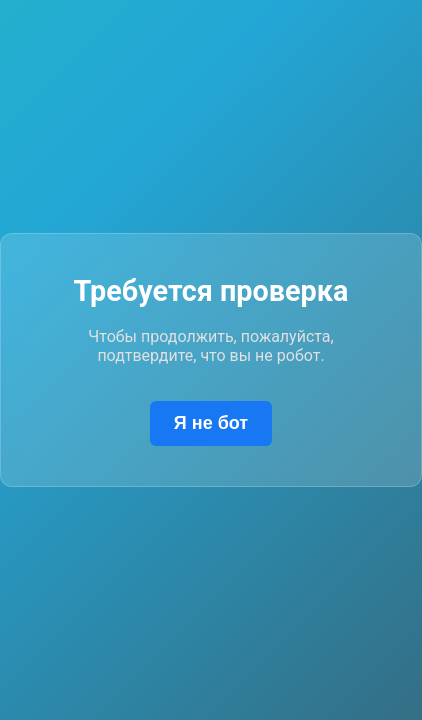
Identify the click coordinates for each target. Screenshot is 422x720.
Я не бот (211, 423)
